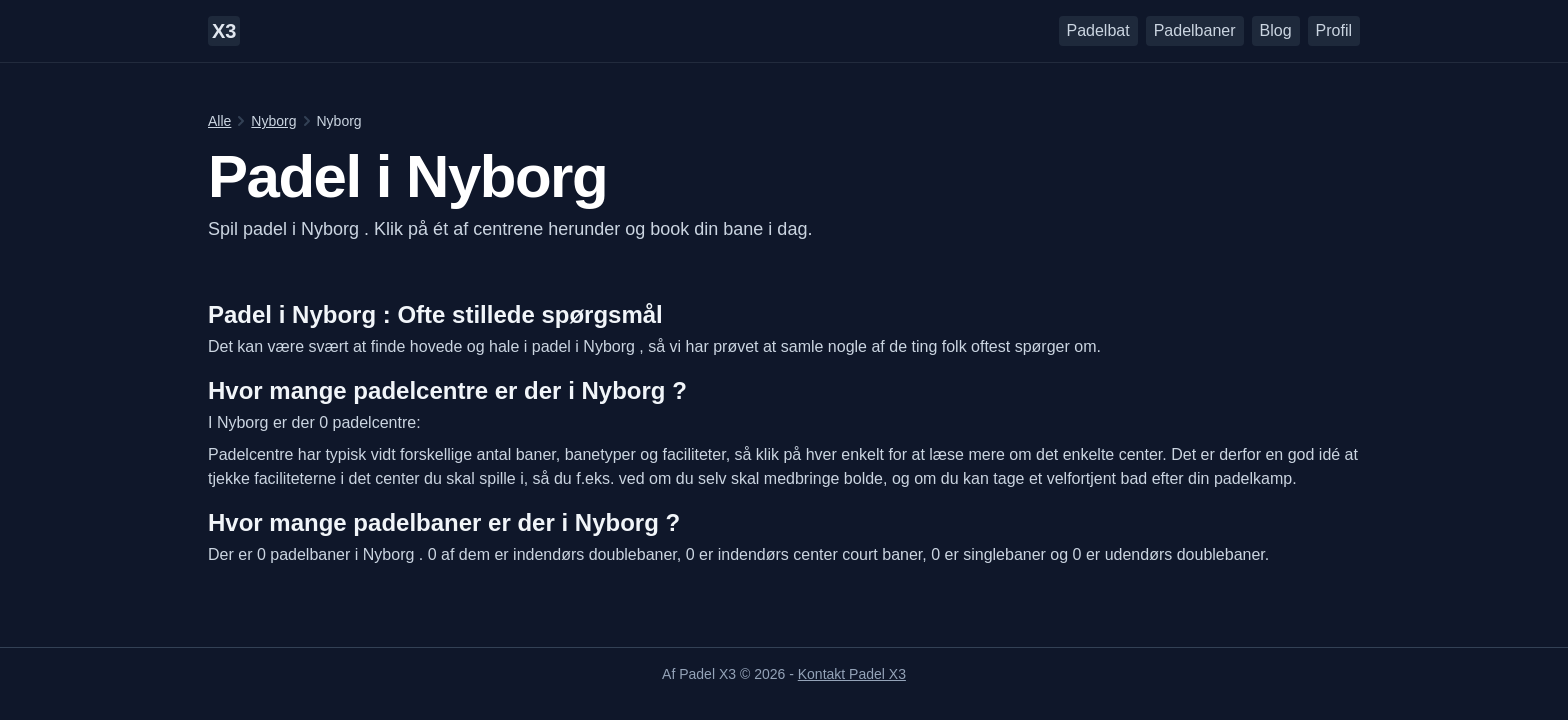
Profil (1334, 30)
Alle (219, 121)
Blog (1276, 30)
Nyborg (273, 121)
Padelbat (1098, 30)
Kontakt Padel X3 (852, 674)
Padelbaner (1195, 30)
